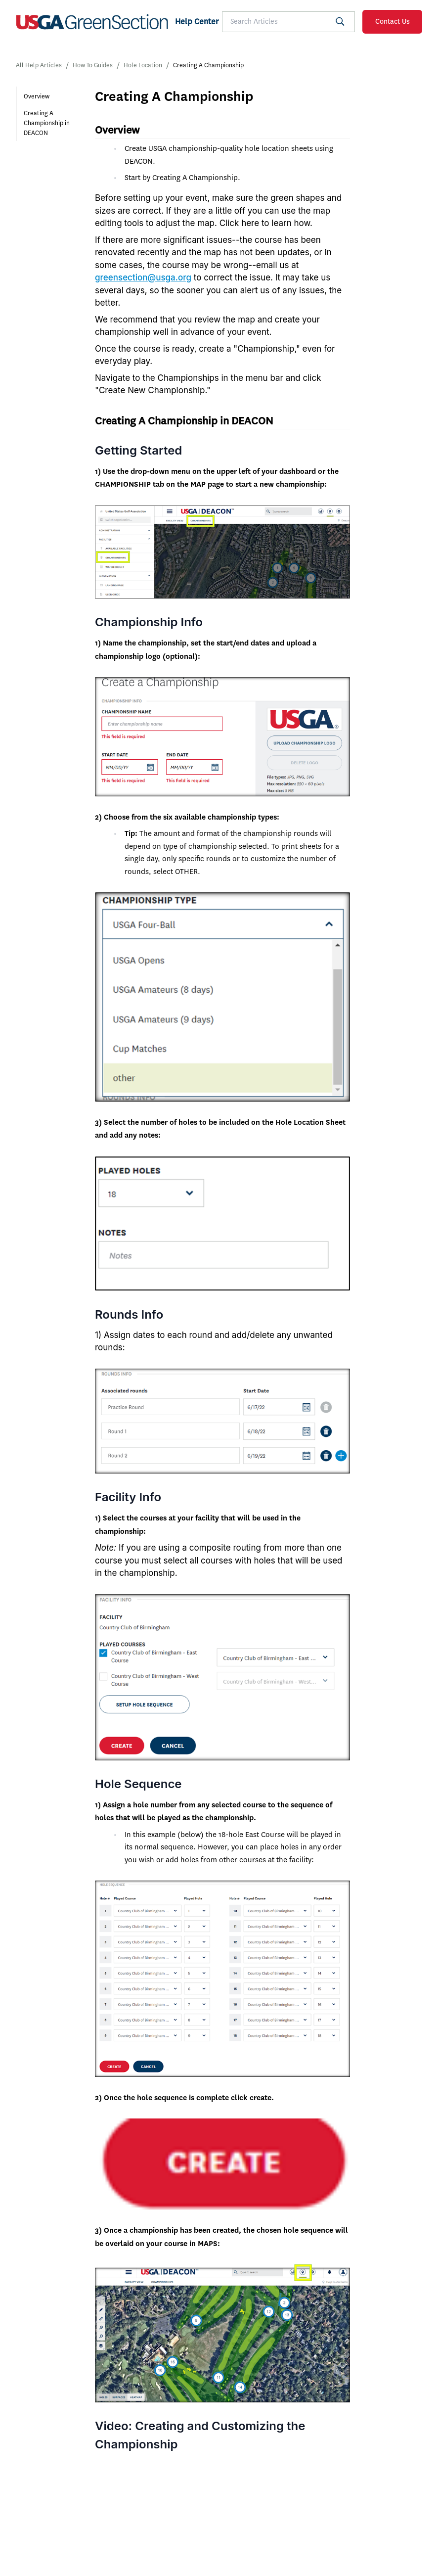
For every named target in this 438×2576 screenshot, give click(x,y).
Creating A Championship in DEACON (47, 123)
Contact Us (392, 21)
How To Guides (93, 65)
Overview (36, 96)
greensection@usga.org (143, 277)
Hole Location (143, 65)
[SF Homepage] (117, 22)
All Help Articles (39, 65)
